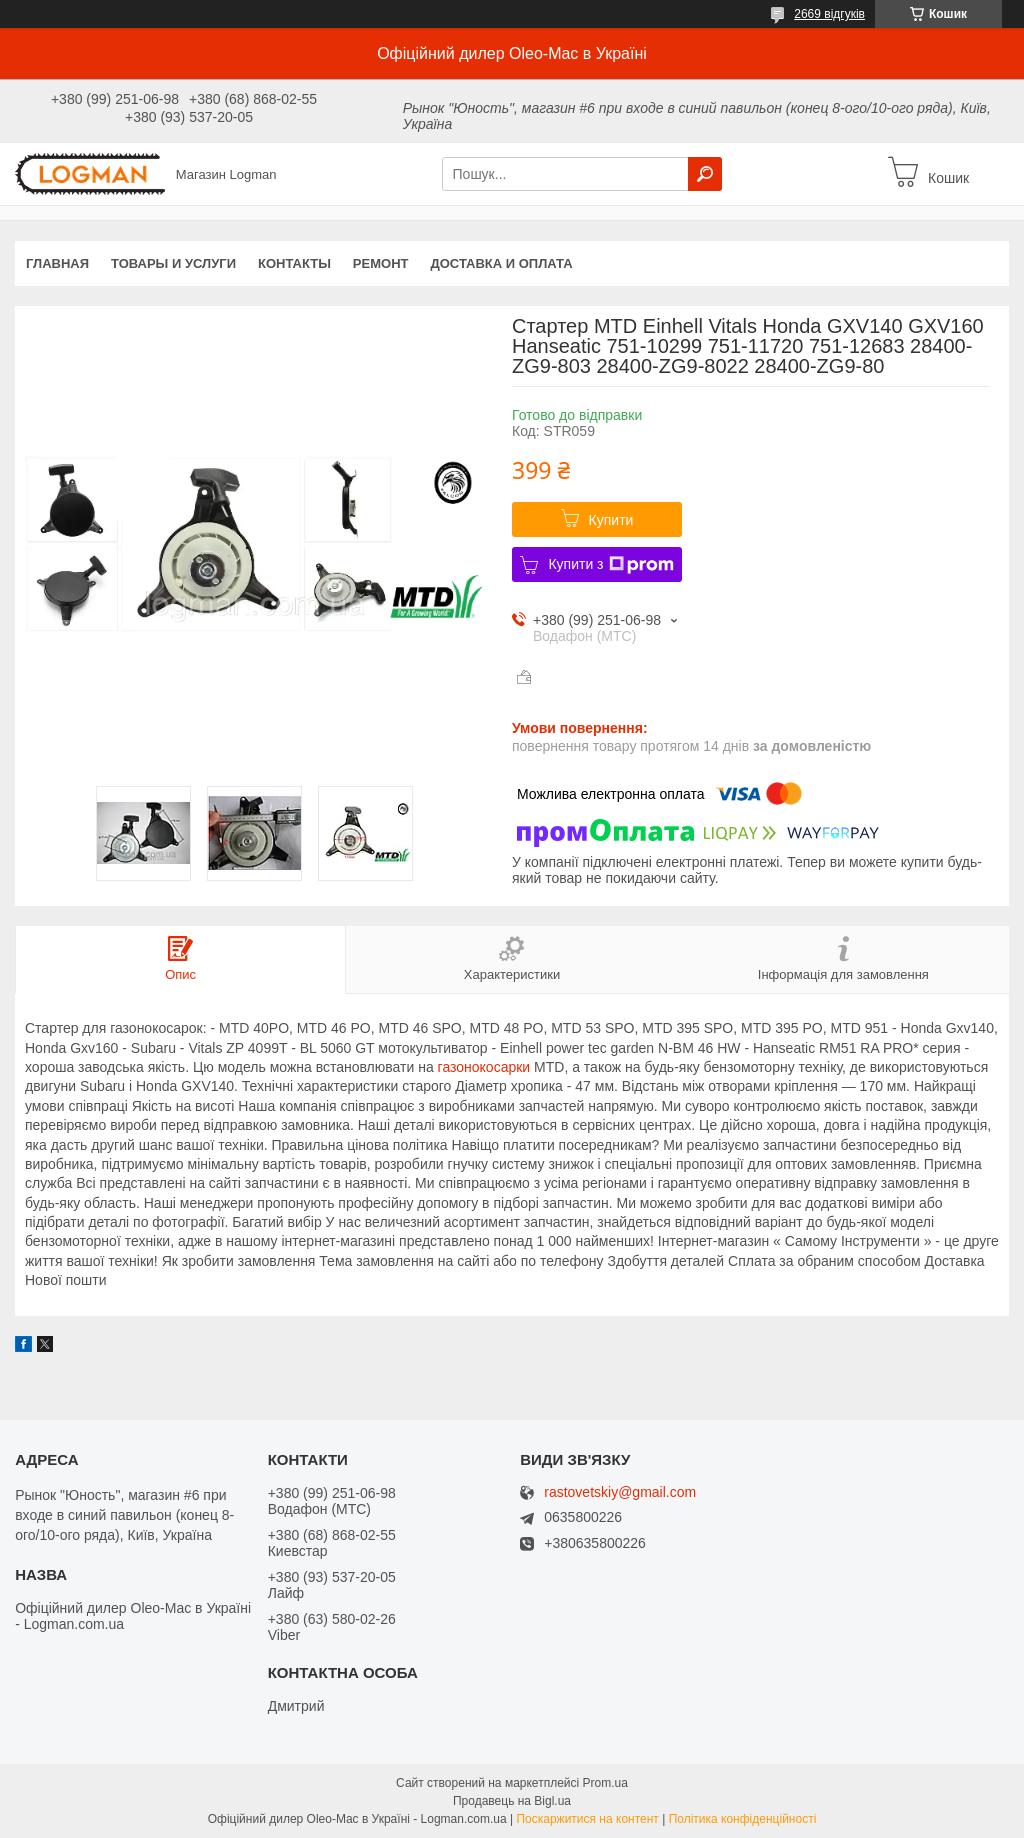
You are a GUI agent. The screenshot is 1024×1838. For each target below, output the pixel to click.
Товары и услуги (173, 263)
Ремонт (381, 263)
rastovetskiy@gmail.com (620, 1492)
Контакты (294, 263)
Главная (57, 263)
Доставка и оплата (501, 263)
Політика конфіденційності (743, 1819)
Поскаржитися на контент (587, 1819)
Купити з (610, 565)
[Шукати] (705, 174)
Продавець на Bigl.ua (512, 1801)
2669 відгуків (829, 14)
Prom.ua (605, 1783)
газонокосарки (484, 1067)
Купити (611, 520)
